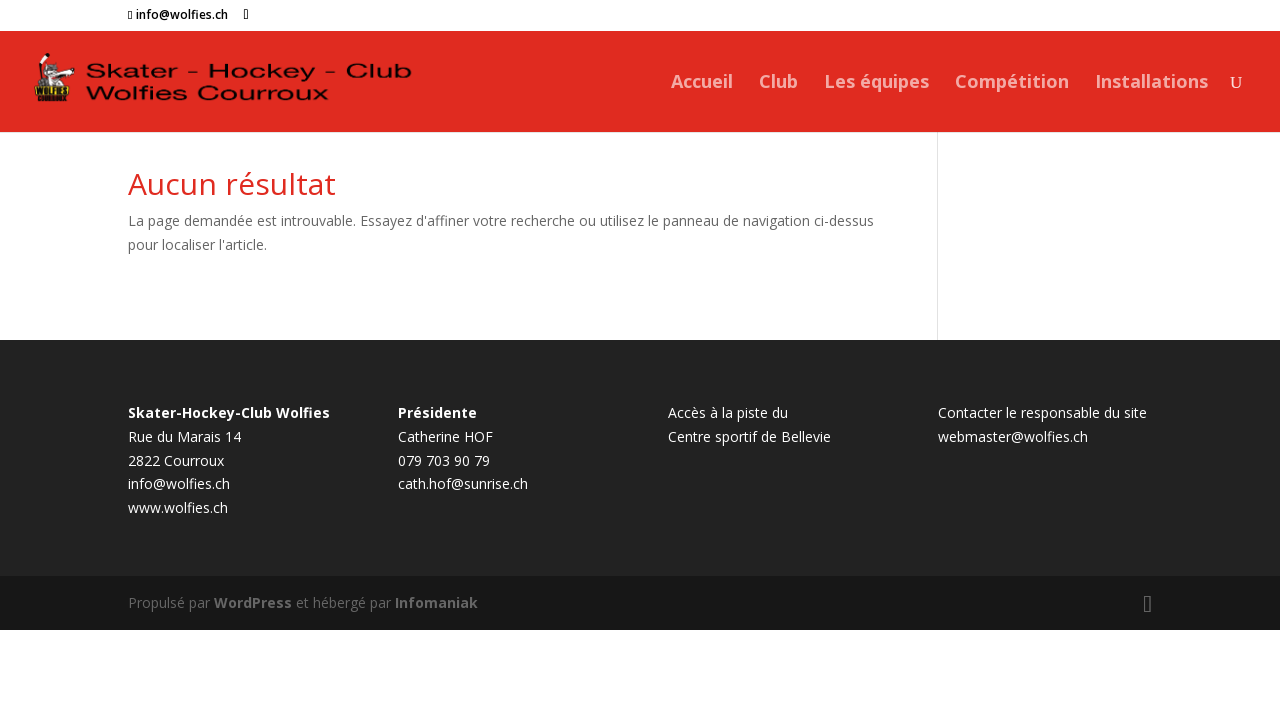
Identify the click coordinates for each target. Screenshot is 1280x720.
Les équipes (876, 83)
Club (778, 83)
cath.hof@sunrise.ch (463, 483)
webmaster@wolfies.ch (1013, 436)
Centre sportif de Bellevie (749, 436)
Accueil (702, 83)
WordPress (253, 602)
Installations (1151, 83)
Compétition (1012, 83)
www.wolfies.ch (178, 507)
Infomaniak (436, 602)
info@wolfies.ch (179, 483)
